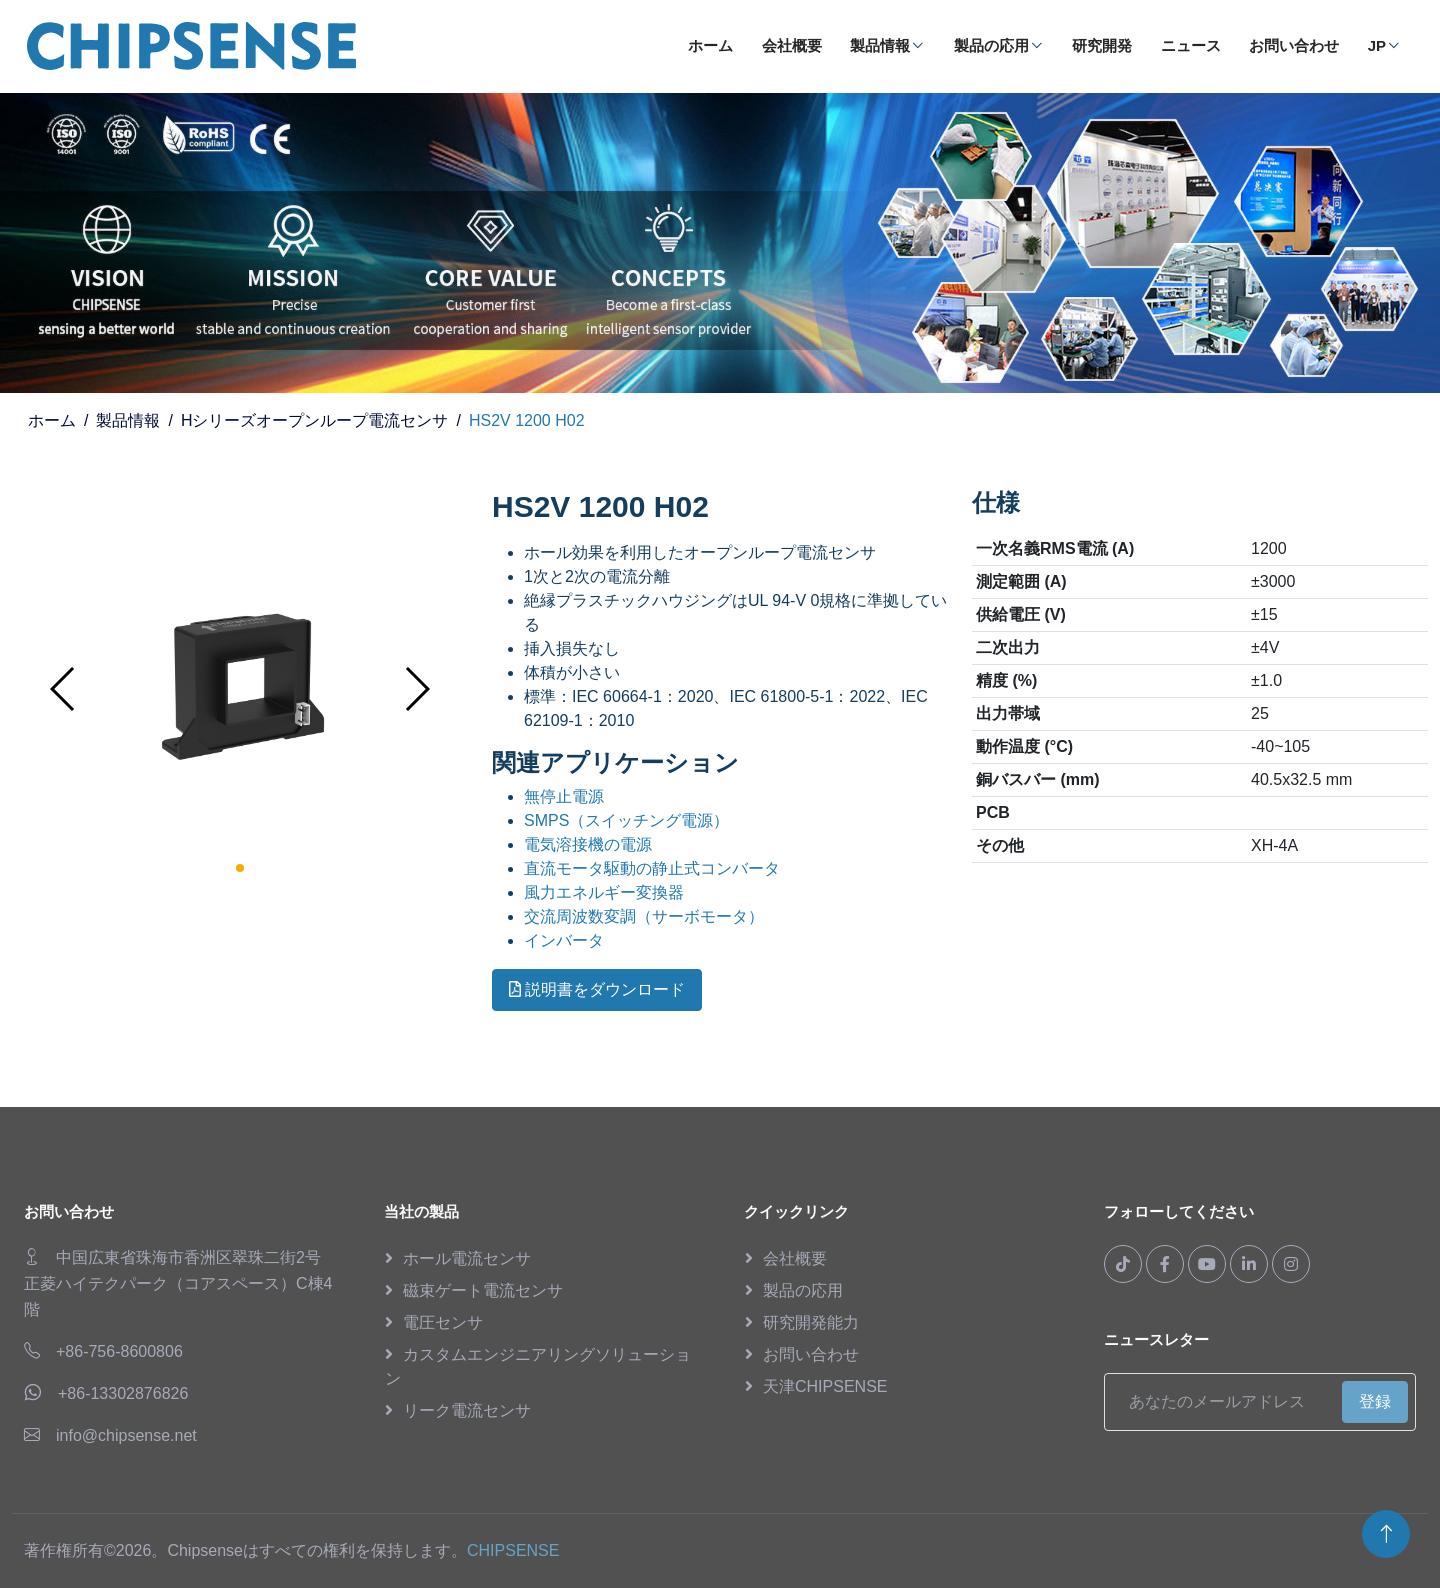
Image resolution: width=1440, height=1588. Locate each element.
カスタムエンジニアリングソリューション (538, 1366)
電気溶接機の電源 (588, 844)
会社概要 (792, 45)
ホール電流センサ (467, 1258)
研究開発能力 (811, 1322)
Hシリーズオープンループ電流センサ (315, 420)
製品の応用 (999, 45)
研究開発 (1102, 45)
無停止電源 (564, 796)
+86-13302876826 (123, 1393)
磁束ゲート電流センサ (483, 1290)
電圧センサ (443, 1322)
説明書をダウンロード (597, 989)
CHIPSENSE (513, 1550)
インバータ (564, 940)
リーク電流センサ (467, 1410)
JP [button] (1384, 45)
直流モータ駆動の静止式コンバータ (652, 868)
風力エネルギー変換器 (604, 892)
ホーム (710, 45)
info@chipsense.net (126, 1435)
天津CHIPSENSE (825, 1386)
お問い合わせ (1294, 45)
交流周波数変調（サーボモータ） (644, 916)
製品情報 (887, 45)
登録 (1375, 1401)
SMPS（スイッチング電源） (626, 820)
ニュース (1191, 45)
